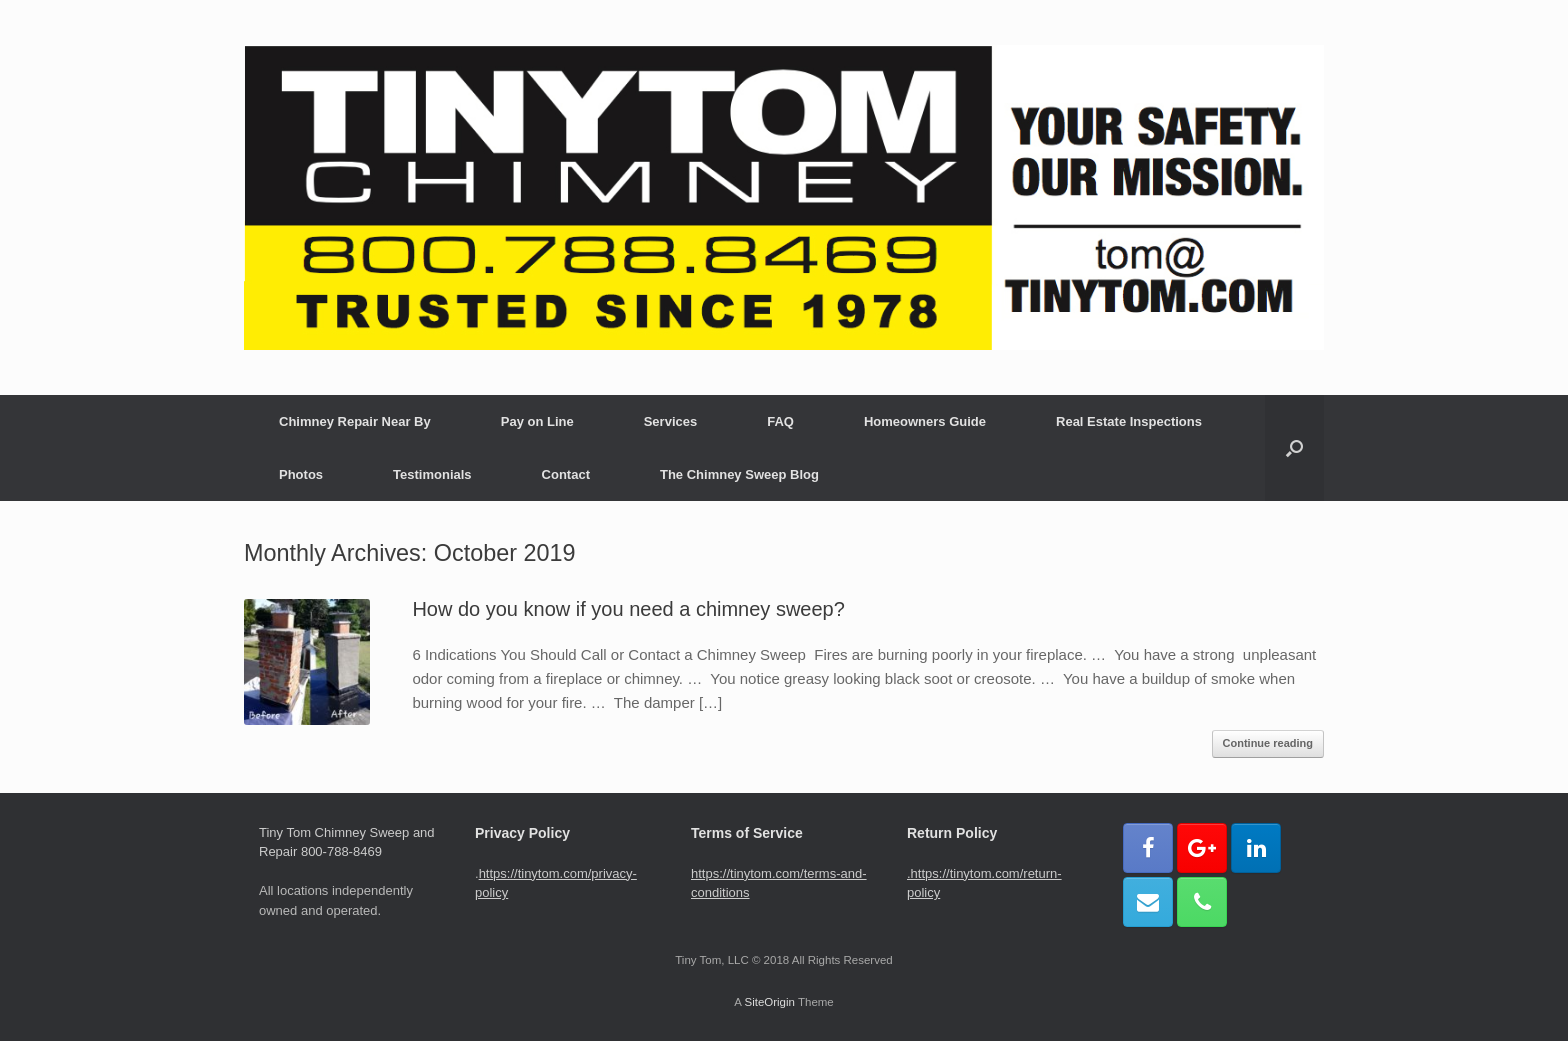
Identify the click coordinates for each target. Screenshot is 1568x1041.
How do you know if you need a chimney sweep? (628, 609)
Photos (301, 474)
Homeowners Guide (925, 421)
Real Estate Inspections (1129, 421)
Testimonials (432, 474)
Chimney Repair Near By (355, 421)
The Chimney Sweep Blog (739, 474)
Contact (566, 474)
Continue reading (1268, 743)
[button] (1294, 448)
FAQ (780, 421)
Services (671, 421)
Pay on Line (537, 421)
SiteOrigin (769, 1002)
